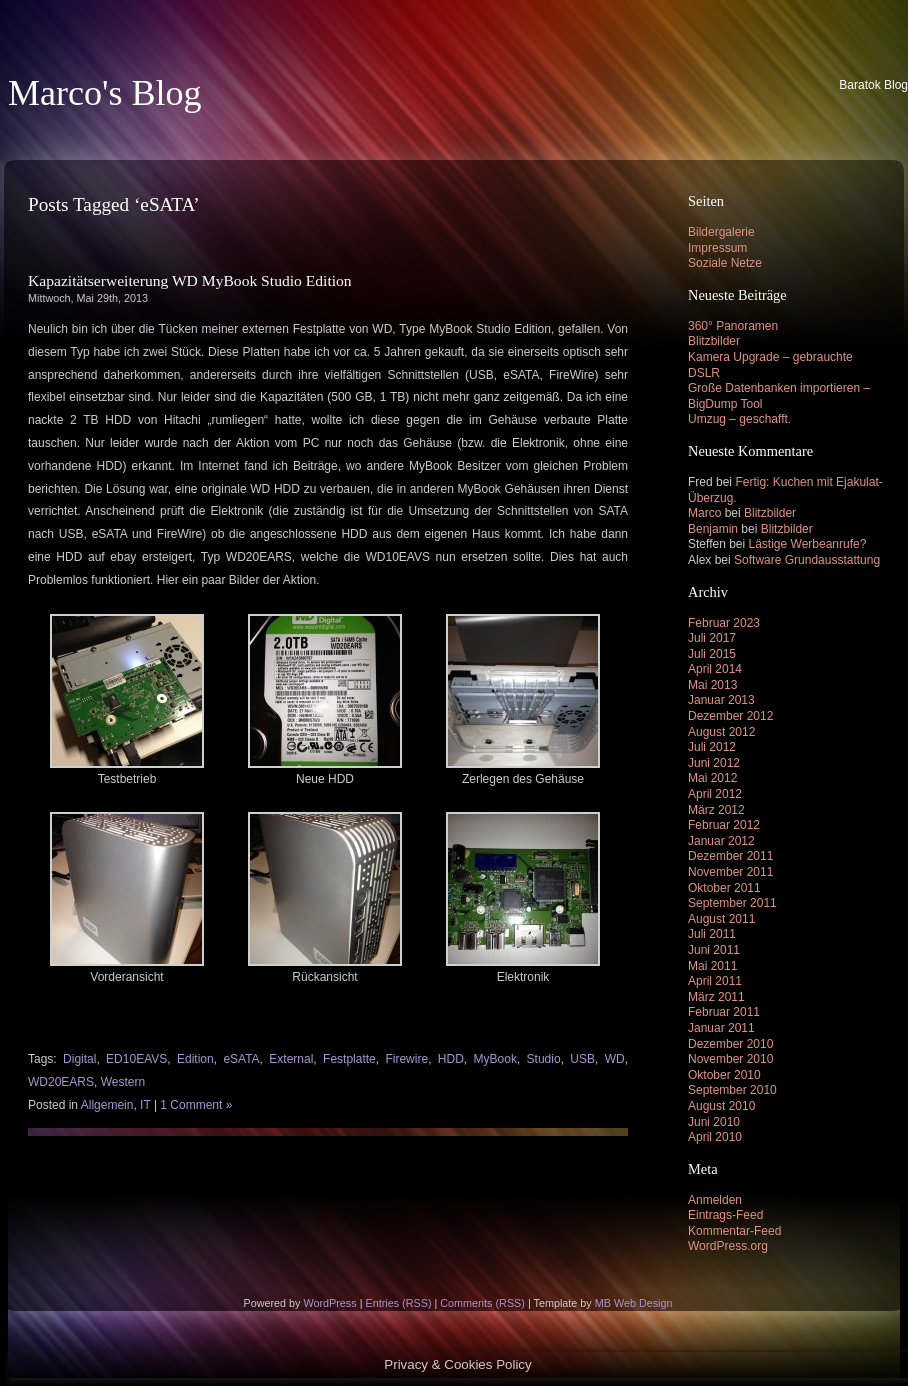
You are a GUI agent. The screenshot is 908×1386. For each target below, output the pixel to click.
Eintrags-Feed (725, 1215)
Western (123, 1082)
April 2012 (715, 794)
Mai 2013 (712, 685)
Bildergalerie (721, 232)
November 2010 (730, 1059)
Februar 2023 (724, 623)
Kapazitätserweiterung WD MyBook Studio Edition (190, 280)
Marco (704, 513)
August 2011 (721, 919)
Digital (79, 1059)
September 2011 (732, 903)
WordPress (329, 1303)
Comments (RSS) (482, 1303)
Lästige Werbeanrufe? (808, 544)
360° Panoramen (733, 326)
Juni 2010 (714, 1122)
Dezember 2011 (730, 856)
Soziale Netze (725, 263)
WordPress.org (728, 1246)
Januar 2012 (721, 841)
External (291, 1059)
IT (145, 1105)
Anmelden (715, 1200)
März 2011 (716, 997)
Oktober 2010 (724, 1075)
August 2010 (721, 1106)
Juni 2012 (714, 763)
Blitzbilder (714, 341)
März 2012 (716, 810)
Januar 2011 (721, 1028)
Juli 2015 (712, 654)
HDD (451, 1059)
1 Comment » (196, 1105)
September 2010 (732, 1090)
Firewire (406, 1059)
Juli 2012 (712, 747)
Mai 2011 (712, 966)
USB (582, 1059)
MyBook (495, 1059)
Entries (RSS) (398, 1303)
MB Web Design (634, 1303)
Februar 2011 (724, 1012)
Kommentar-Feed (734, 1231)
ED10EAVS (136, 1059)
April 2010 (715, 1137)
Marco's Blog (104, 93)
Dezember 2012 (730, 716)
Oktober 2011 (724, 888)
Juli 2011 (712, 934)
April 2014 (715, 669)
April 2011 (715, 981)
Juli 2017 (712, 638)
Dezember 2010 (730, 1044)
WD (615, 1059)
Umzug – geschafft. (739, 419)
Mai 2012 (712, 778)
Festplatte (349, 1059)
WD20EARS (61, 1082)
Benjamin (713, 529)
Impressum (717, 248)
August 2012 (721, 732)
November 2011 (730, 872)
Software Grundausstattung (807, 560)
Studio (544, 1059)
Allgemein (107, 1105)
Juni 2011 (714, 950)
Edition (195, 1059)
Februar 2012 (724, 825)
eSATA (241, 1059)
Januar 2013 (721, 700)
